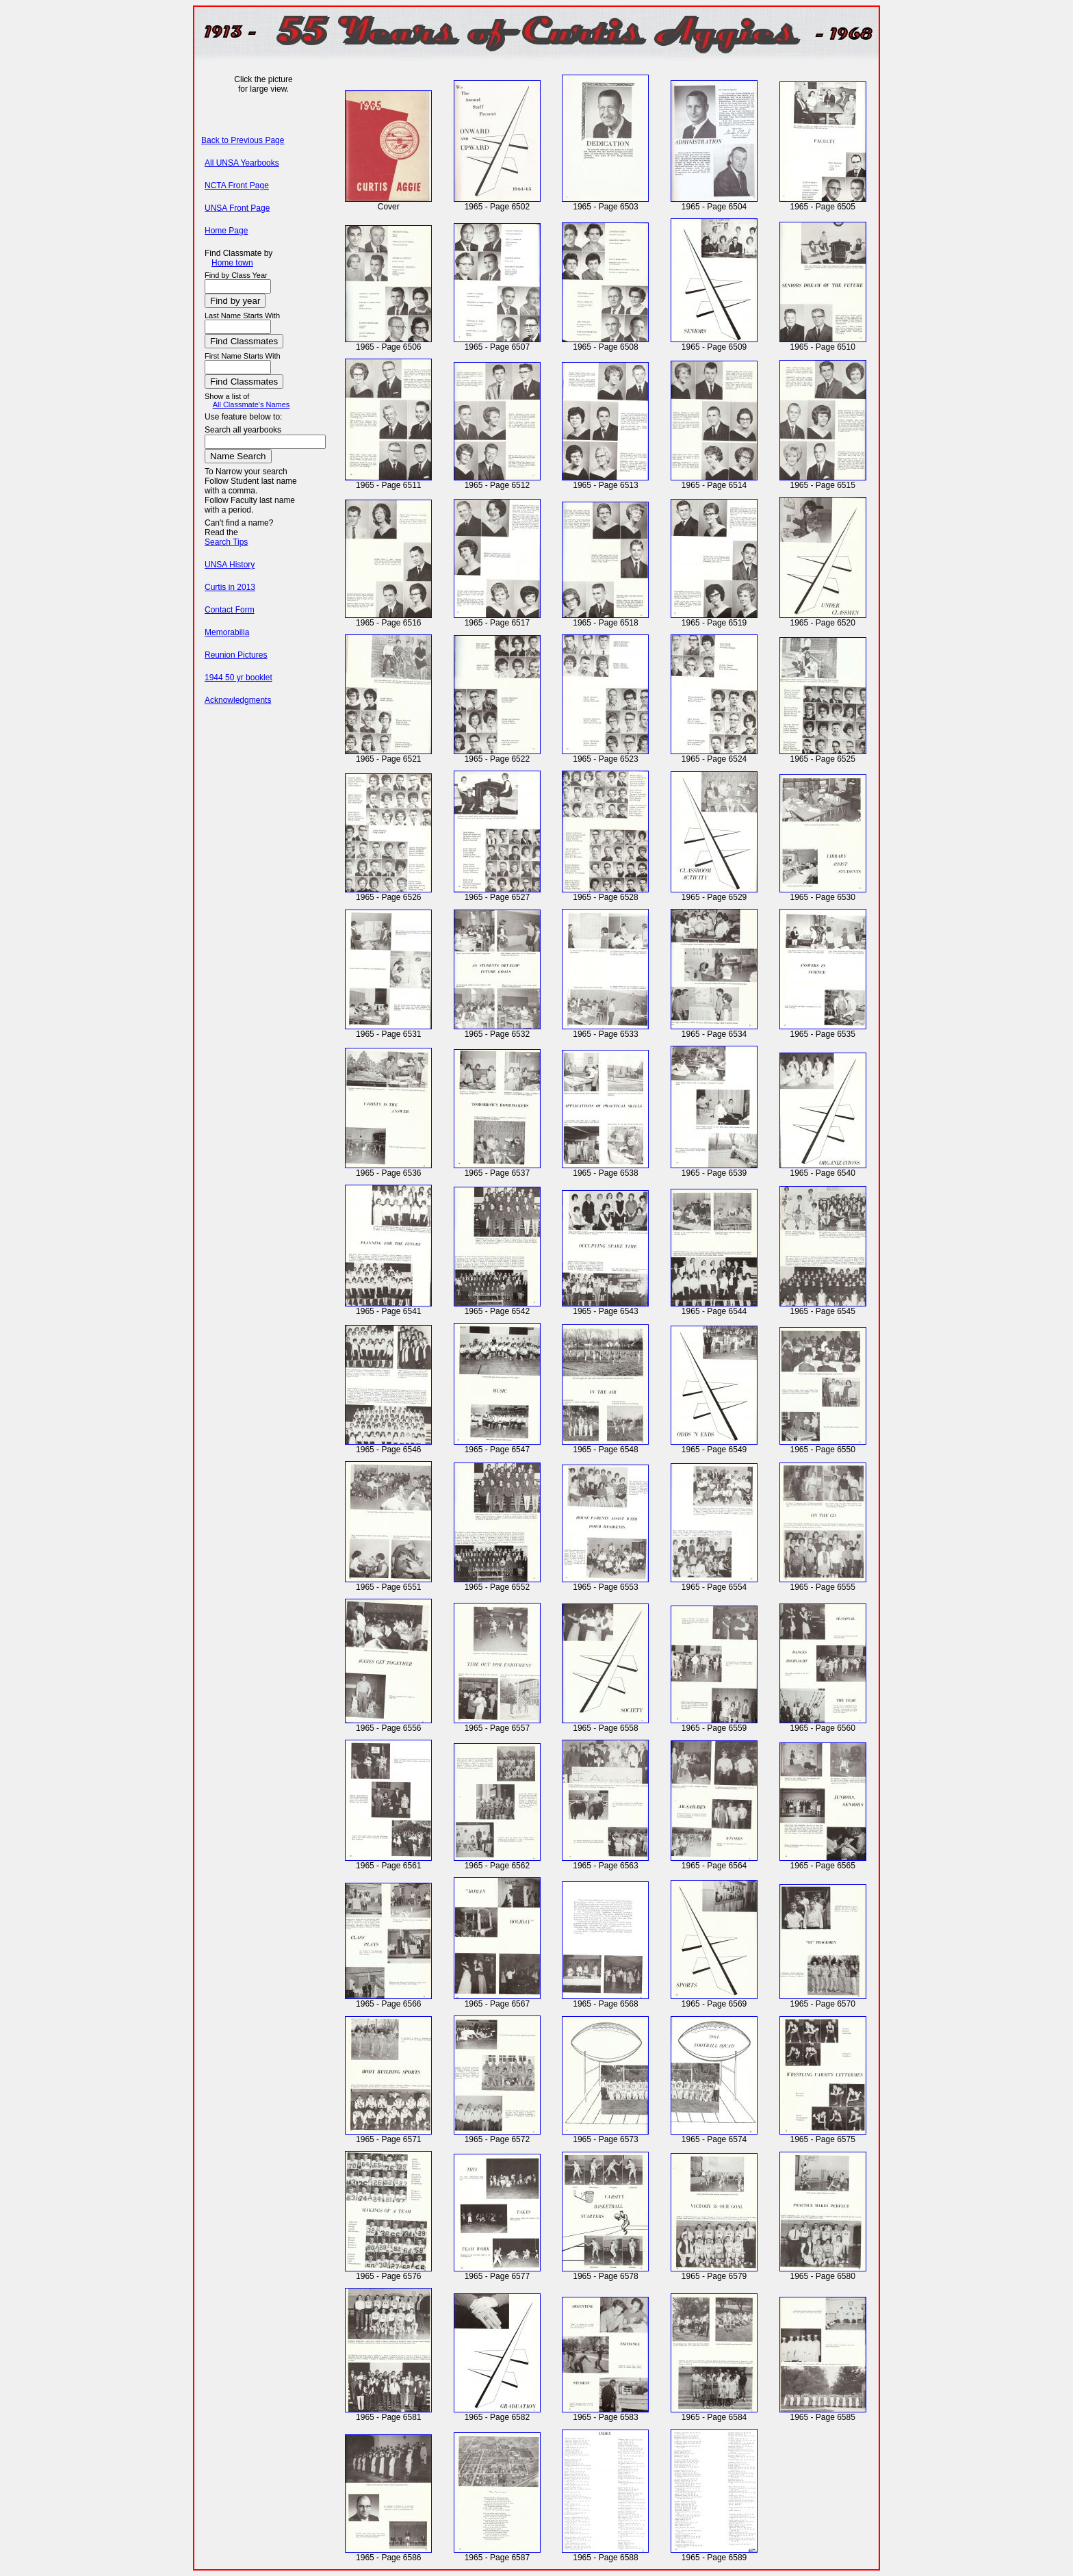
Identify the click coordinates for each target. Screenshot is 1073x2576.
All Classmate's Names (251, 404)
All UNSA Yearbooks (242, 163)
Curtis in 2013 (230, 587)
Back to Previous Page (242, 140)
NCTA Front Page (237, 185)
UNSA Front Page (237, 208)
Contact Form (230, 610)
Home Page (226, 230)
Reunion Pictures (236, 655)
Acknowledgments (238, 700)
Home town (232, 263)
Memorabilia (227, 632)
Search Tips (226, 542)
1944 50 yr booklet (238, 677)
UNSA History (230, 564)
